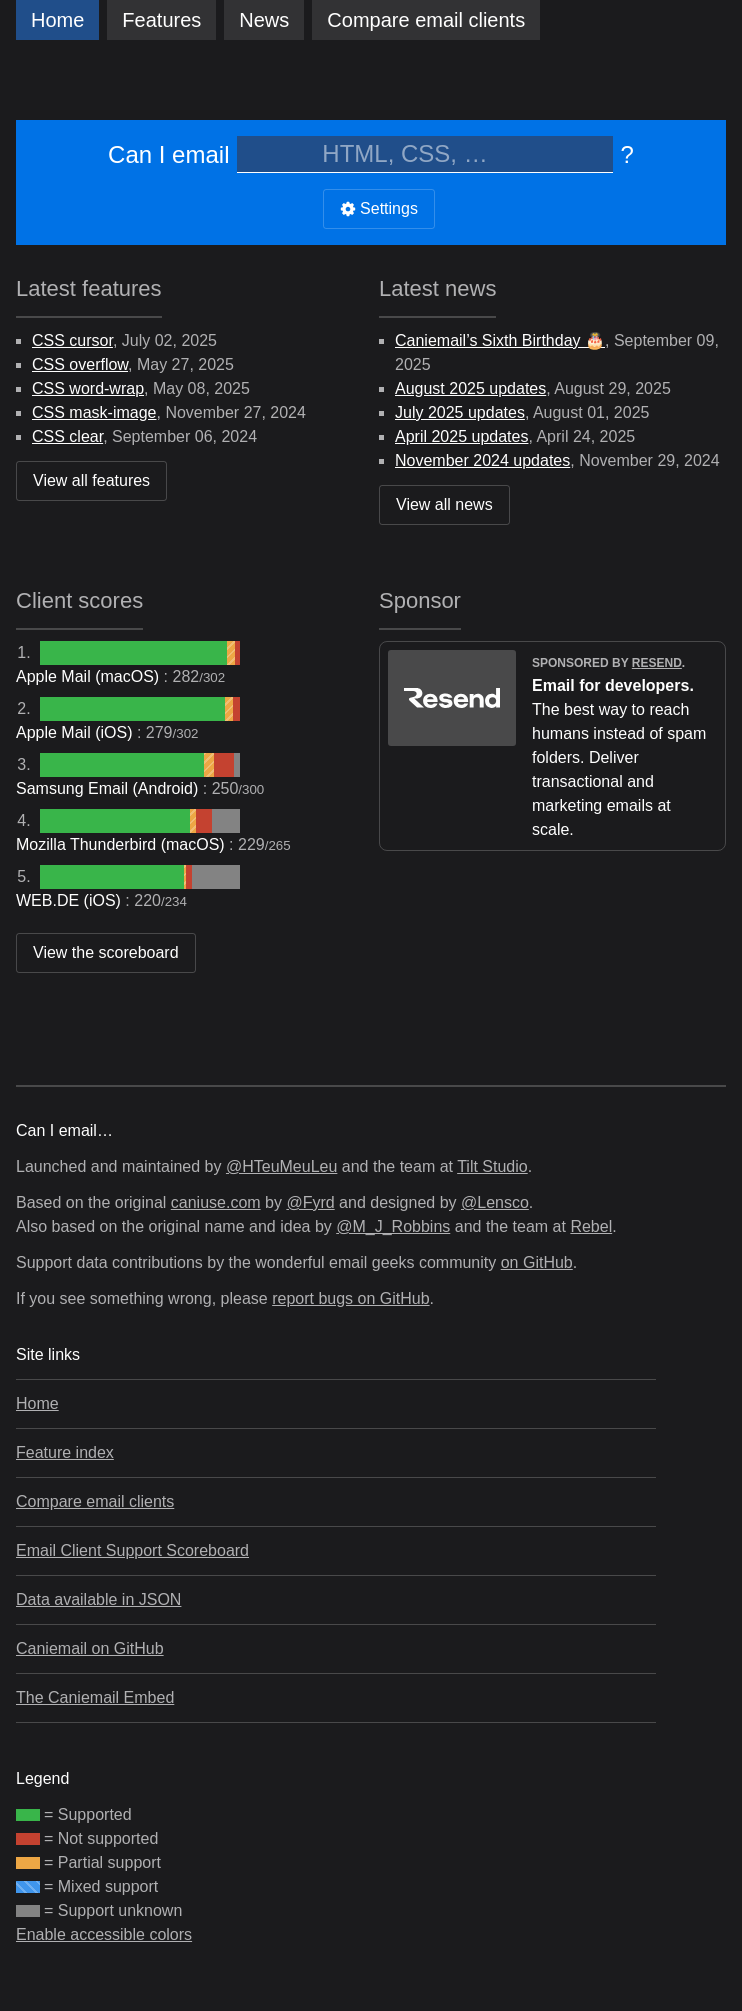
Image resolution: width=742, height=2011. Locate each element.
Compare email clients (95, 1501)
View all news (444, 504)
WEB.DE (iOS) (70, 900)
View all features (91, 480)
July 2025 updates (460, 412)
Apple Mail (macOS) (90, 676)
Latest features (89, 288)
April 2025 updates (461, 436)
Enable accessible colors (104, 1934)
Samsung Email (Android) (109, 788)
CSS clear (67, 436)
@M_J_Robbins (393, 1226)
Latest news (437, 288)
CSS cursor (72, 340)
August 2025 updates (470, 388)
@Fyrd (310, 1202)
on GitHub (537, 1262)
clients (426, 20)
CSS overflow (80, 364)
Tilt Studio (492, 1166)
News (264, 20)
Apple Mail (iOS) (76, 732)
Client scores (79, 600)
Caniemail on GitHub (90, 1648)
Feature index (65, 1452)
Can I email (168, 154)
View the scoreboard (106, 952)
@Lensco (495, 1202)
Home (57, 20)
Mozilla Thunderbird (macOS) (122, 844)
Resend (657, 663)
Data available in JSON (98, 1599)
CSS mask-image (94, 412)
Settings (379, 208)
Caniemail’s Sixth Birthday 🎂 (500, 340)
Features (161, 20)
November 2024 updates (482, 460)
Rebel (591, 1226)
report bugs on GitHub (350, 1298)
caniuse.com (216, 1202)
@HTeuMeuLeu (281, 1166)
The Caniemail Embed (95, 1697)
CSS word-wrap (88, 388)
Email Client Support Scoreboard (132, 1550)
